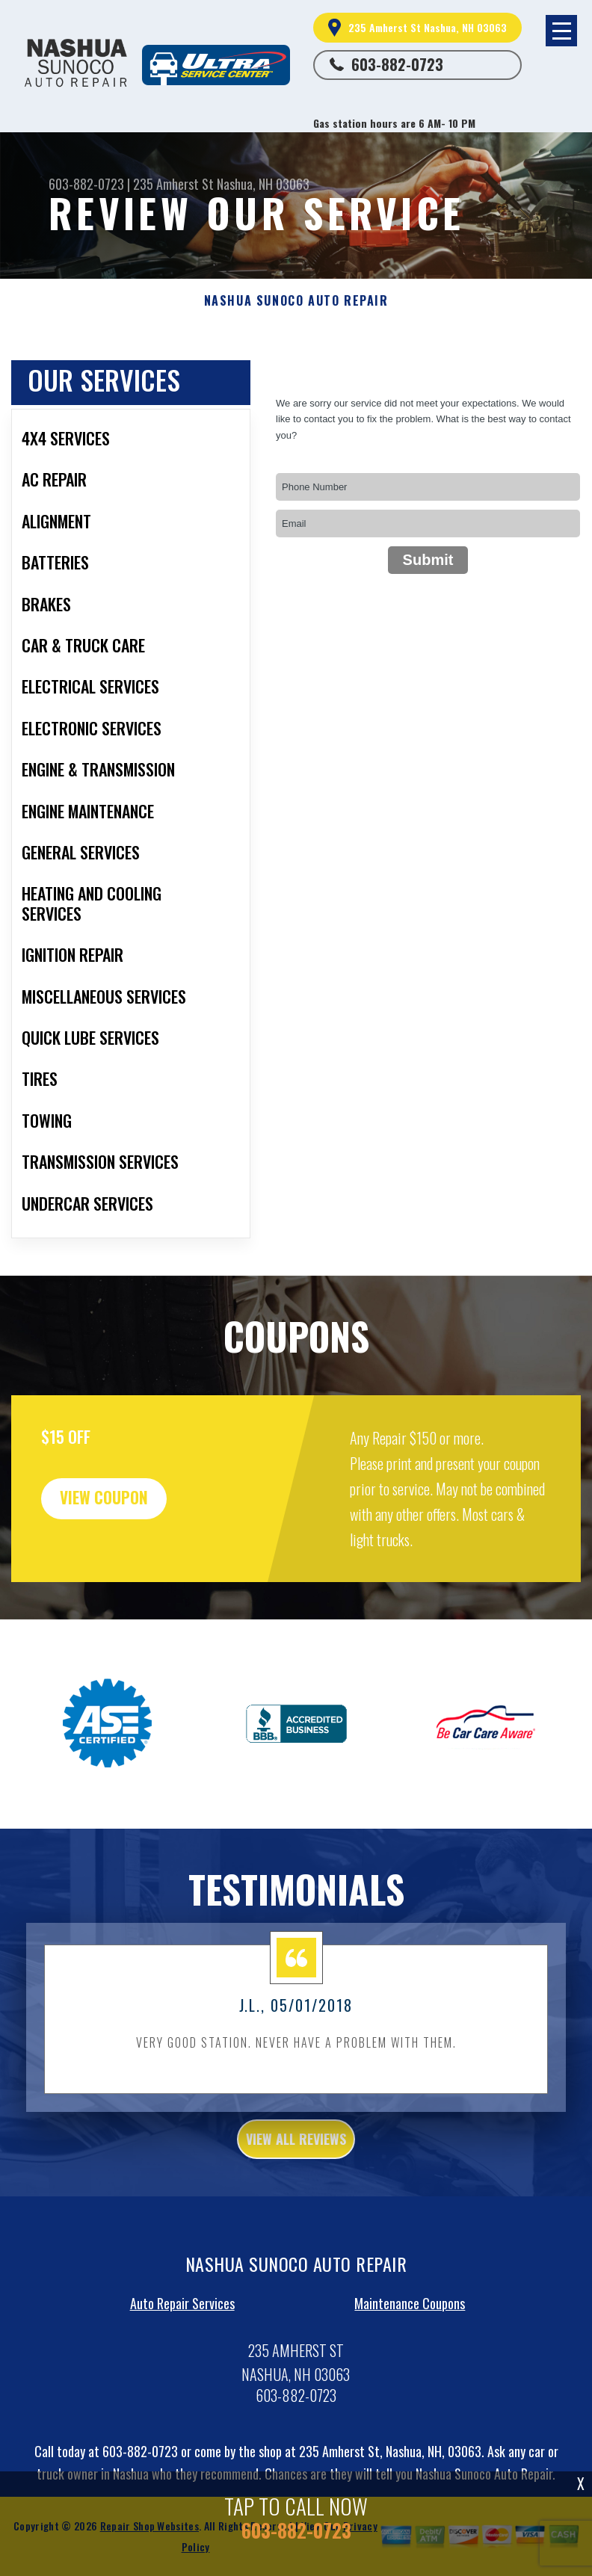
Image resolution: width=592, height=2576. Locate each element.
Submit (428, 560)
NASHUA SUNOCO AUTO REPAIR (296, 301)
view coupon (123, 1538)
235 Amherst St (173, 184)
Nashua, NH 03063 (263, 184)
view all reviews (296, 2177)
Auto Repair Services (182, 2341)
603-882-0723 (397, 64)
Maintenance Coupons (409, 2341)
